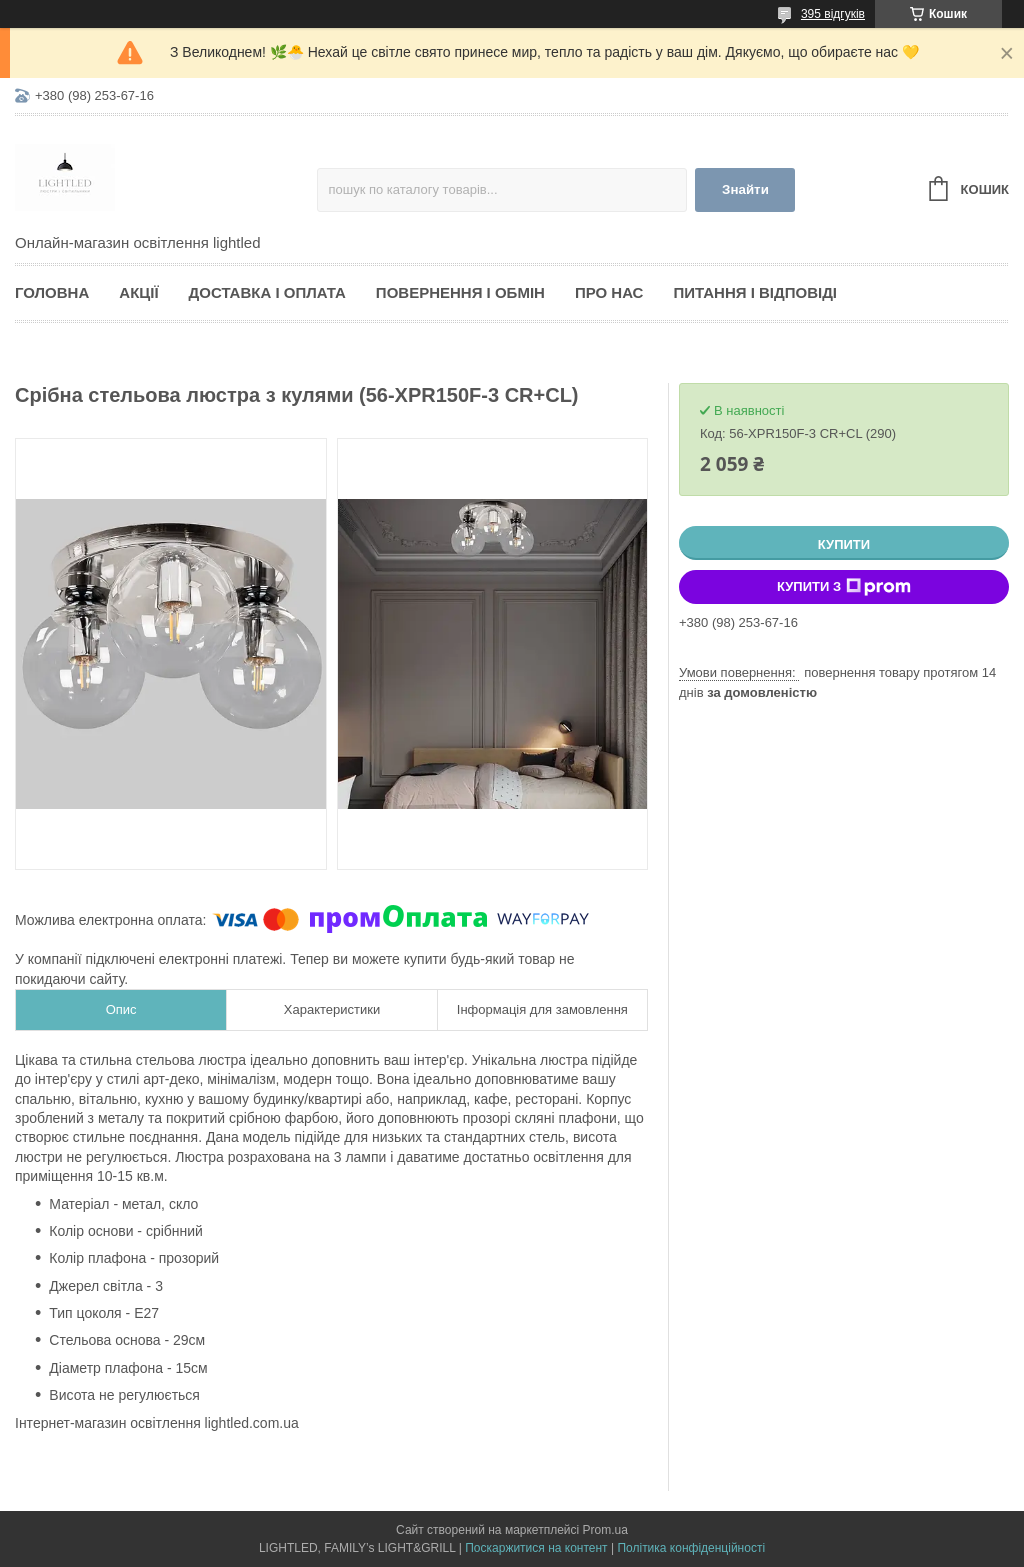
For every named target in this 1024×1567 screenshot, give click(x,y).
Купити (844, 544)
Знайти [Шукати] (745, 189)
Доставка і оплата (267, 292)
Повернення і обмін (460, 292)
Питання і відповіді (755, 292)
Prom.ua (605, 1530)
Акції (138, 292)
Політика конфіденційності (691, 1548)
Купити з (844, 587)
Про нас (609, 292)
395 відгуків (833, 14)
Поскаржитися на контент (536, 1548)
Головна (52, 292)
